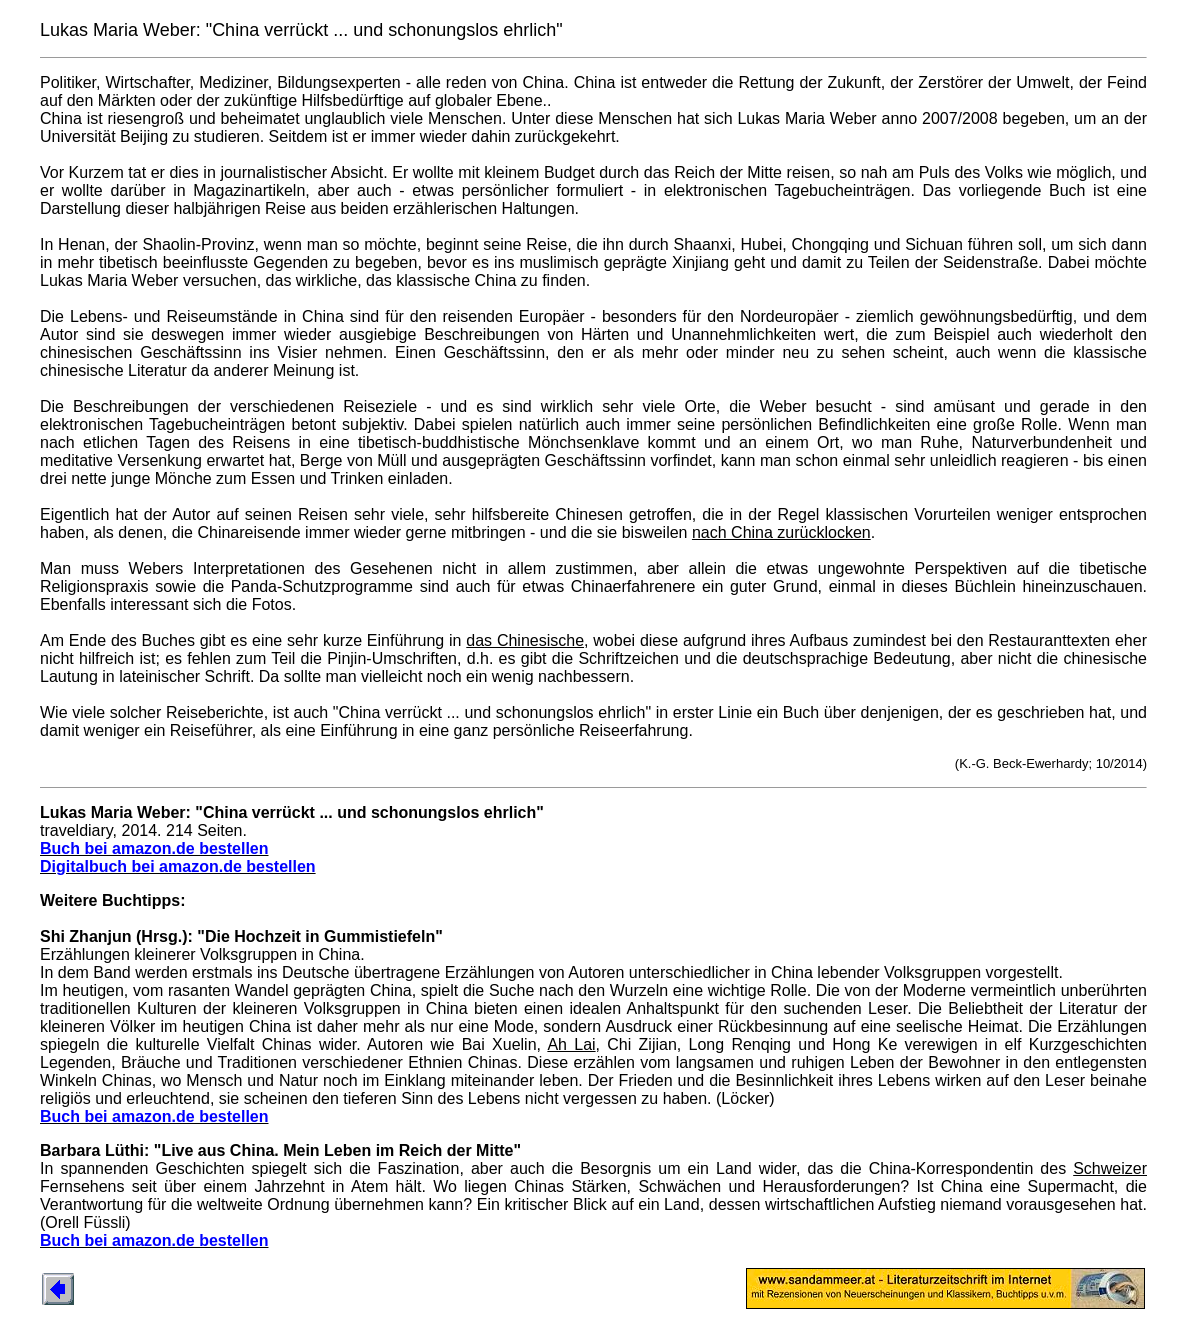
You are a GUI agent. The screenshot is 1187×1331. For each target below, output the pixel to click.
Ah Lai (571, 1044)
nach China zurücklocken (781, 532)
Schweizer (1110, 1168)
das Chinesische (525, 640)
